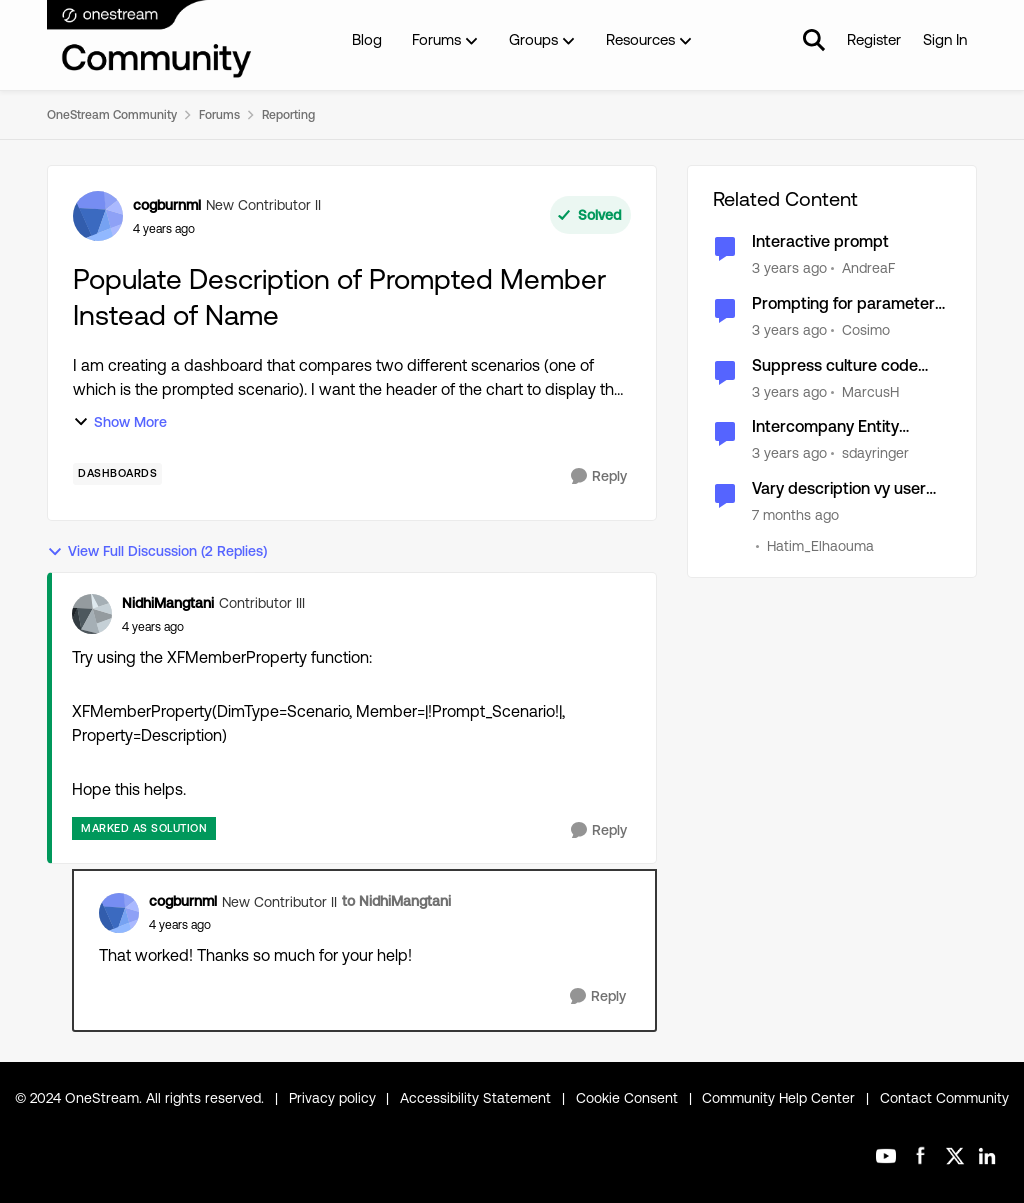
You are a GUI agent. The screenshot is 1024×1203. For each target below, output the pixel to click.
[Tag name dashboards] (117, 474)
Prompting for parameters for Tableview (847, 304)
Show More (120, 422)
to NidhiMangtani (396, 901)
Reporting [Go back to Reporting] (288, 115)
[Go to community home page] (150, 40)
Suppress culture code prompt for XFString (835, 366)
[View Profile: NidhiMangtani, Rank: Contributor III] (92, 614)
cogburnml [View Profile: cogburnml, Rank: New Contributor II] (167, 205)
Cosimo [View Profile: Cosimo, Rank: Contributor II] (866, 330)
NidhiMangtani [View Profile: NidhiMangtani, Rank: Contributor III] (168, 603)
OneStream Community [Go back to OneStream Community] (112, 115)
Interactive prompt (820, 241)
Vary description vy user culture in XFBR (839, 489)
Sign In (945, 39)
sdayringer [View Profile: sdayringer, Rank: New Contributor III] (875, 453)
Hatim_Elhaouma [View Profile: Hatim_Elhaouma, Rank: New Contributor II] (820, 546)
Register (874, 39)
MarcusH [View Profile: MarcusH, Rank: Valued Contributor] (870, 391)
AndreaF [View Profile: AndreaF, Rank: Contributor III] (868, 268)
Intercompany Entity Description (825, 427)
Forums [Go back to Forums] (219, 115)
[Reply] (599, 476)
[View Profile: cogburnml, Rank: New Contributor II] (98, 216)
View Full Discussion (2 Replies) (157, 551)
